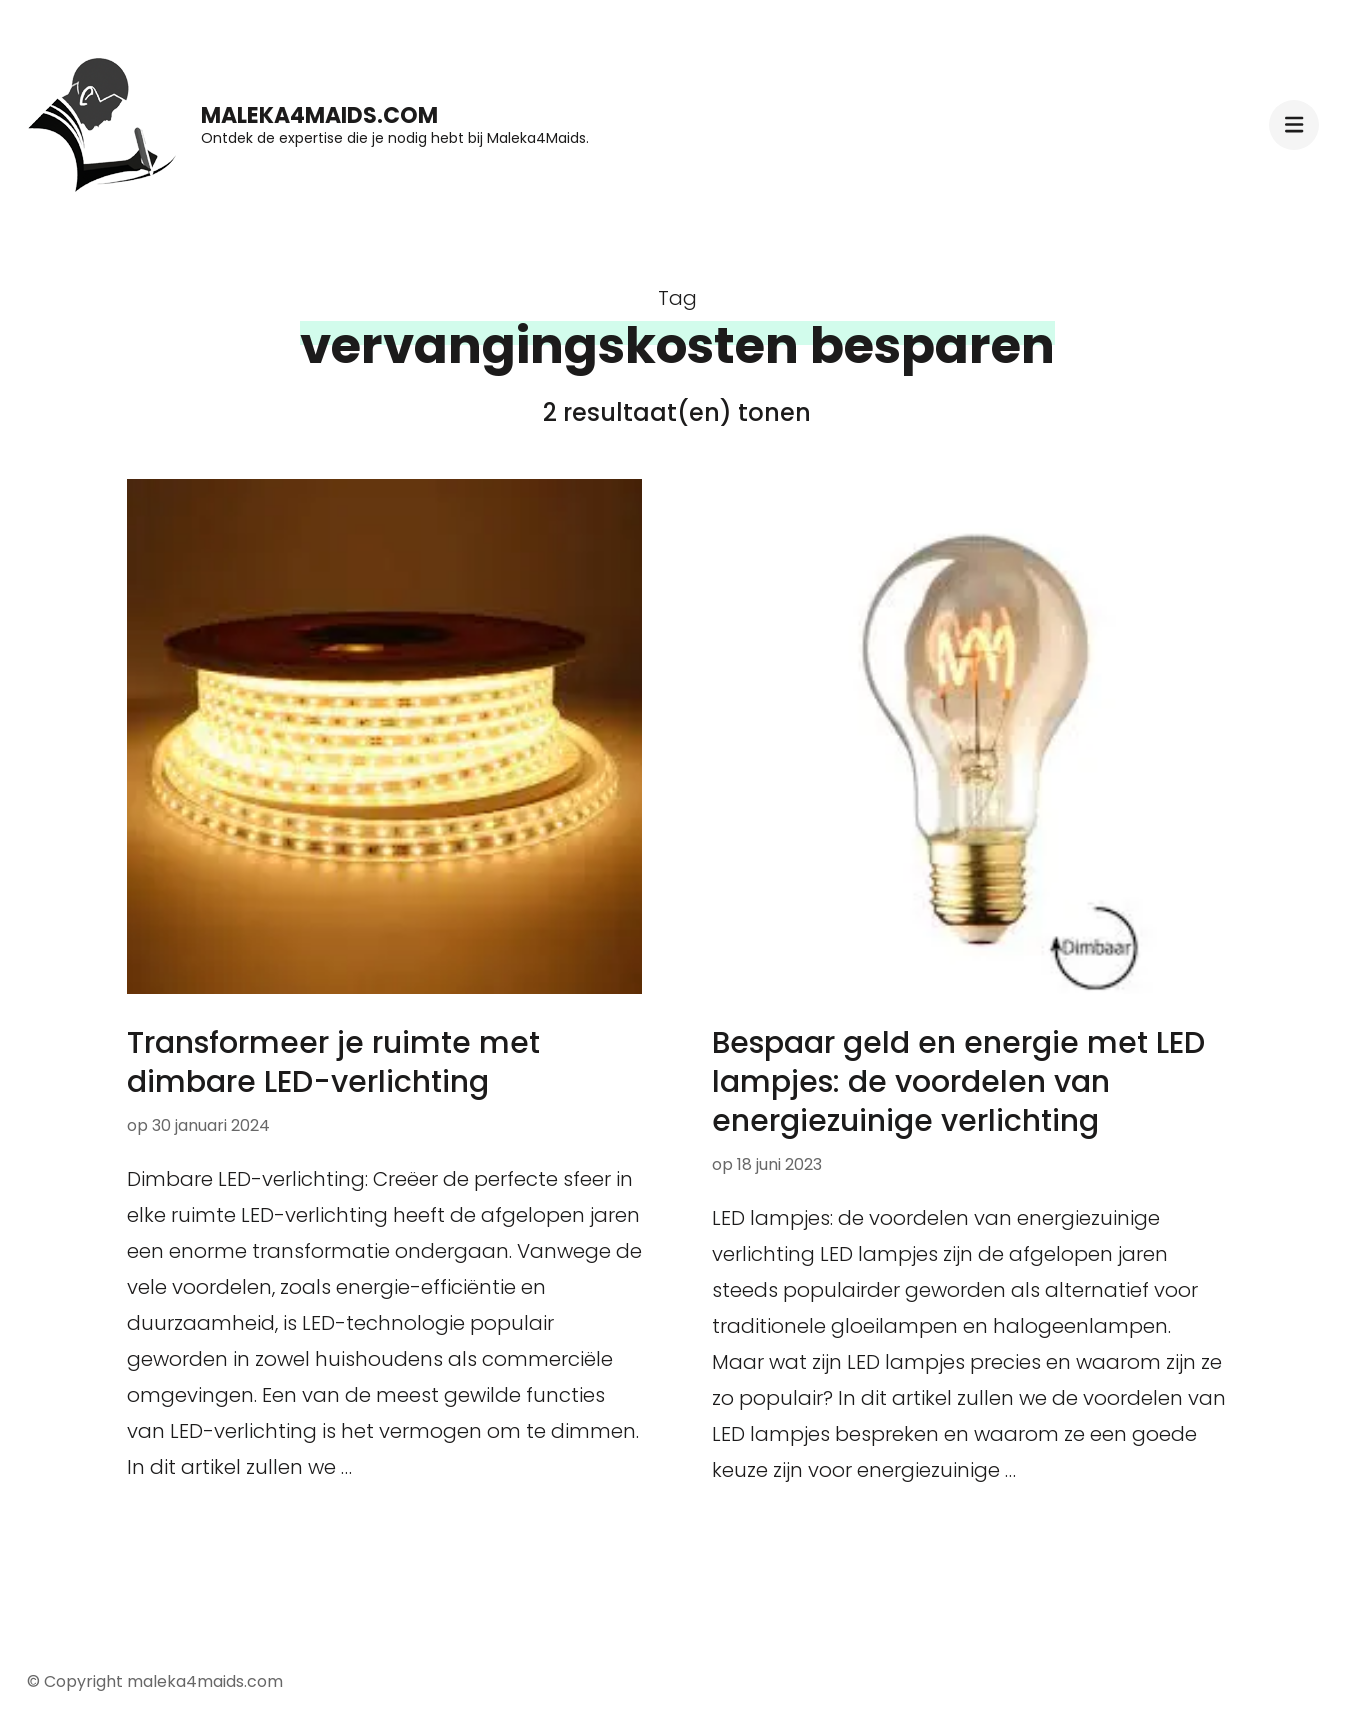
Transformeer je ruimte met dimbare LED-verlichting (333, 1062)
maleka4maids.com (319, 115)
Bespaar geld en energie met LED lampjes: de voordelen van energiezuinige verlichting (958, 1082)
